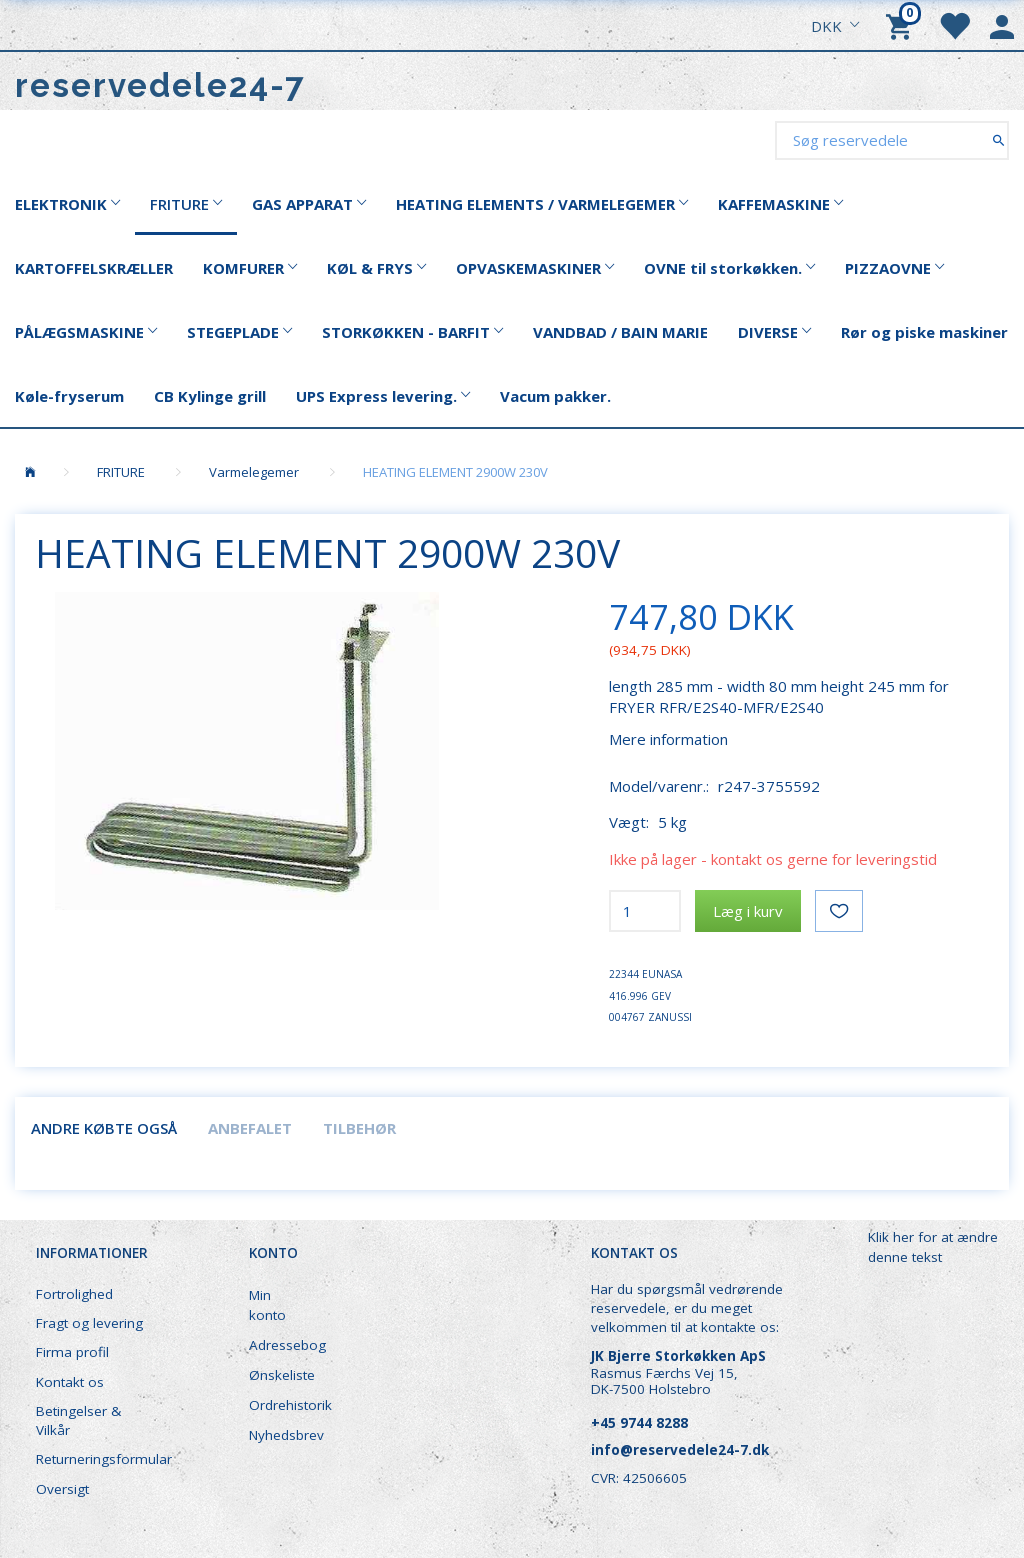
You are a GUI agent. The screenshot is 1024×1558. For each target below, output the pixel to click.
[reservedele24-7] (160, 85)
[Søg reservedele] (998, 139)
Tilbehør (359, 1128)
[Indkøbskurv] (902, 25)
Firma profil (72, 1352)
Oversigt (62, 1489)
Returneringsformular (101, 1459)
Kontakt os (70, 1382)
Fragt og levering (89, 1323)
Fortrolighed (74, 1294)
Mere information (668, 739)
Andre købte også (104, 1128)
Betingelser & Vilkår (78, 1420)
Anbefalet (250, 1128)
